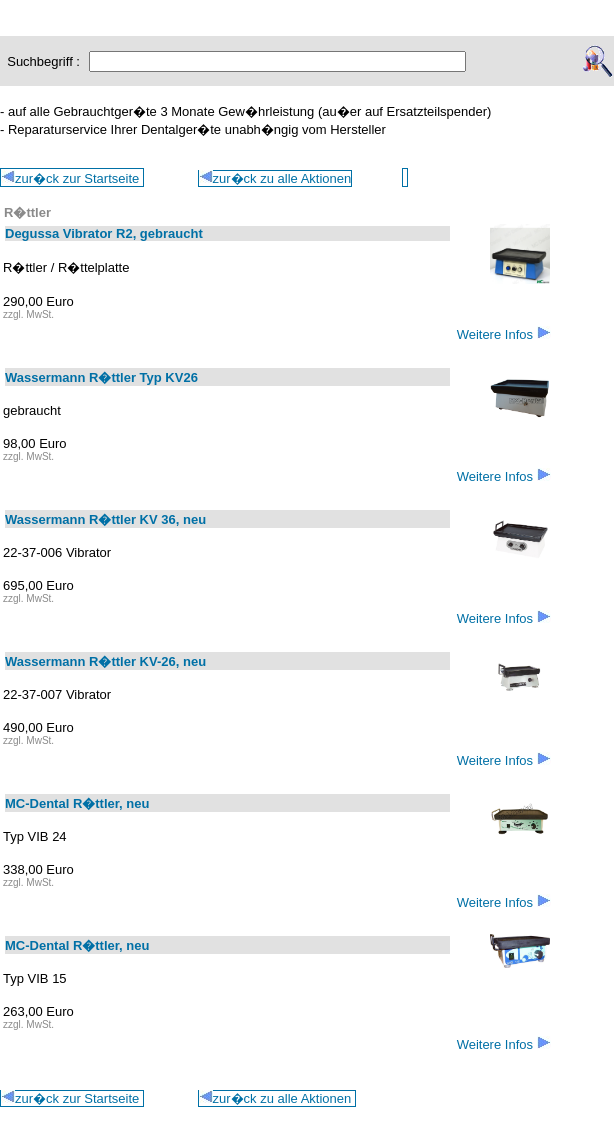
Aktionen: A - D (48, 10)
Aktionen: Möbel (352, 10)
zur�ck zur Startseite (72, 1098)
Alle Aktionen (453, 10)
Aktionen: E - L (148, 10)
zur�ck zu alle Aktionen (275, 178)
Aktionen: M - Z (248, 10)
